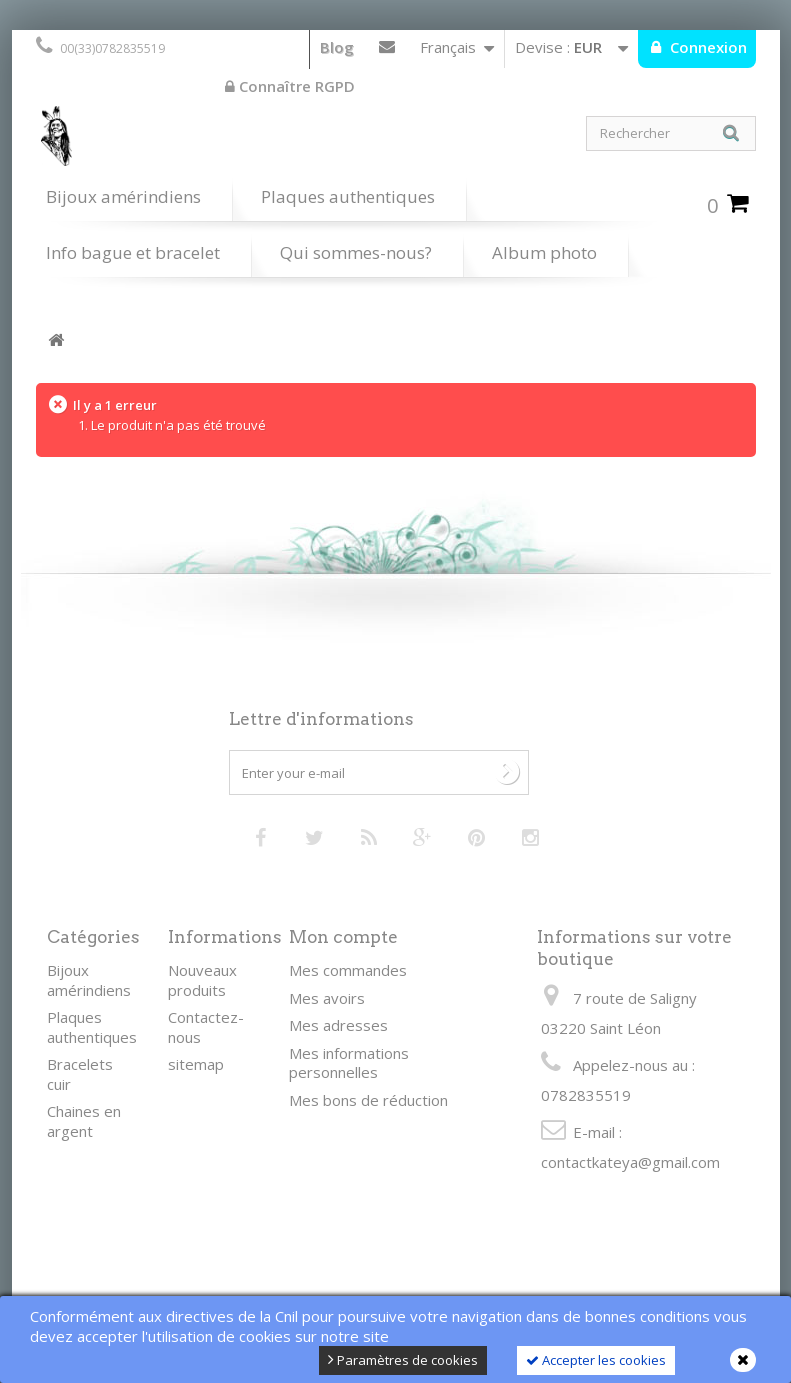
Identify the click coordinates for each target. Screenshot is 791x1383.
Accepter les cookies (596, 1360)
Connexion (706, 47)
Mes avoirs (327, 998)
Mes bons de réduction (368, 1100)
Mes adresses (338, 1025)
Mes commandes (348, 970)
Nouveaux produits (202, 980)
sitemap (196, 1064)
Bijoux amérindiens (123, 196)
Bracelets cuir (80, 1074)
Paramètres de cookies (403, 1360)
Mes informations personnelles (349, 1063)
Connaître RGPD (290, 86)
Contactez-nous (387, 51)
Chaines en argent (84, 1121)
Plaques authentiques (348, 196)
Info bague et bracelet (133, 252)
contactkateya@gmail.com (630, 1162)
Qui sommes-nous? (356, 252)
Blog (337, 47)
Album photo (544, 252)
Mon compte (343, 937)
